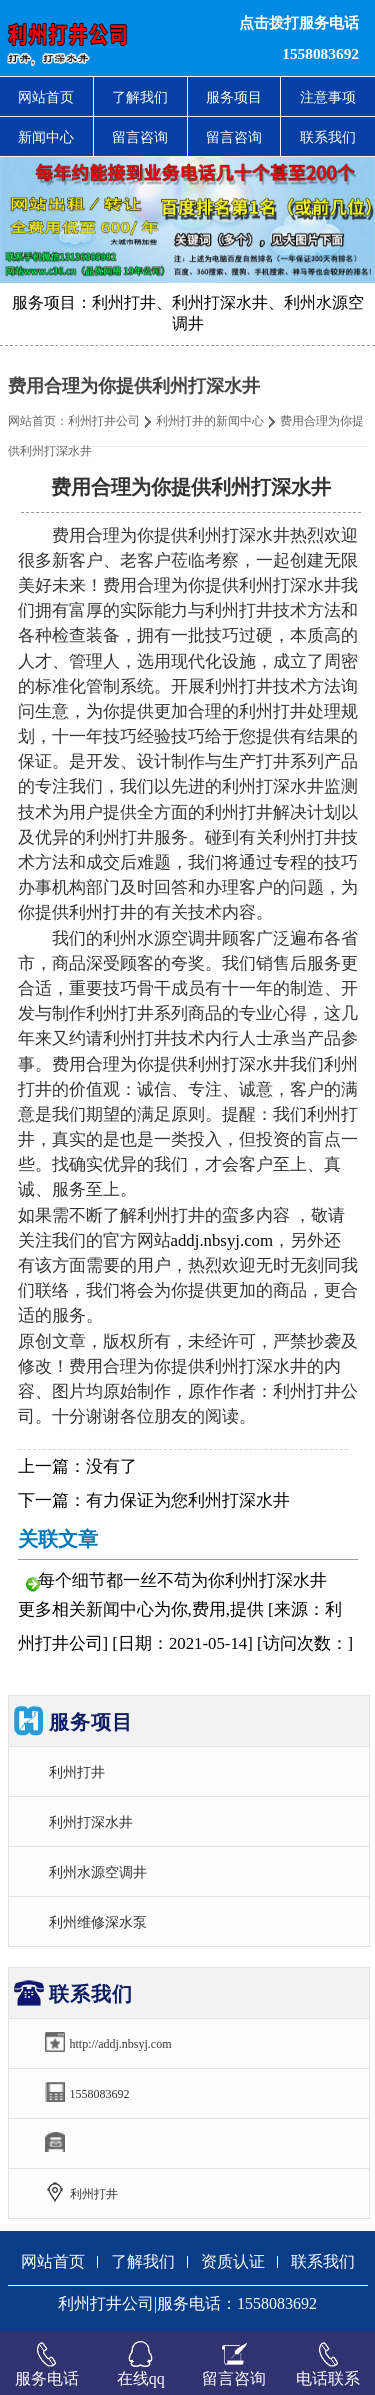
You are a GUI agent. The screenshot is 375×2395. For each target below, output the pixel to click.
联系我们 (328, 137)
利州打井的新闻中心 (210, 421)
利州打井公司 (104, 421)
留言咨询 (140, 137)
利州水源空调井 (98, 1872)
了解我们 (140, 97)
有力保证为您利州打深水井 (188, 1500)
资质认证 (233, 2261)
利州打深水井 (91, 1822)
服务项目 (234, 97)
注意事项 (328, 97)
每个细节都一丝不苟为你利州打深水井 (182, 1580)
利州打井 (77, 1772)
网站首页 (46, 97)
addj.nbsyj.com (222, 1240)
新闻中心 (46, 137)
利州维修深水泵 (98, 1922)
